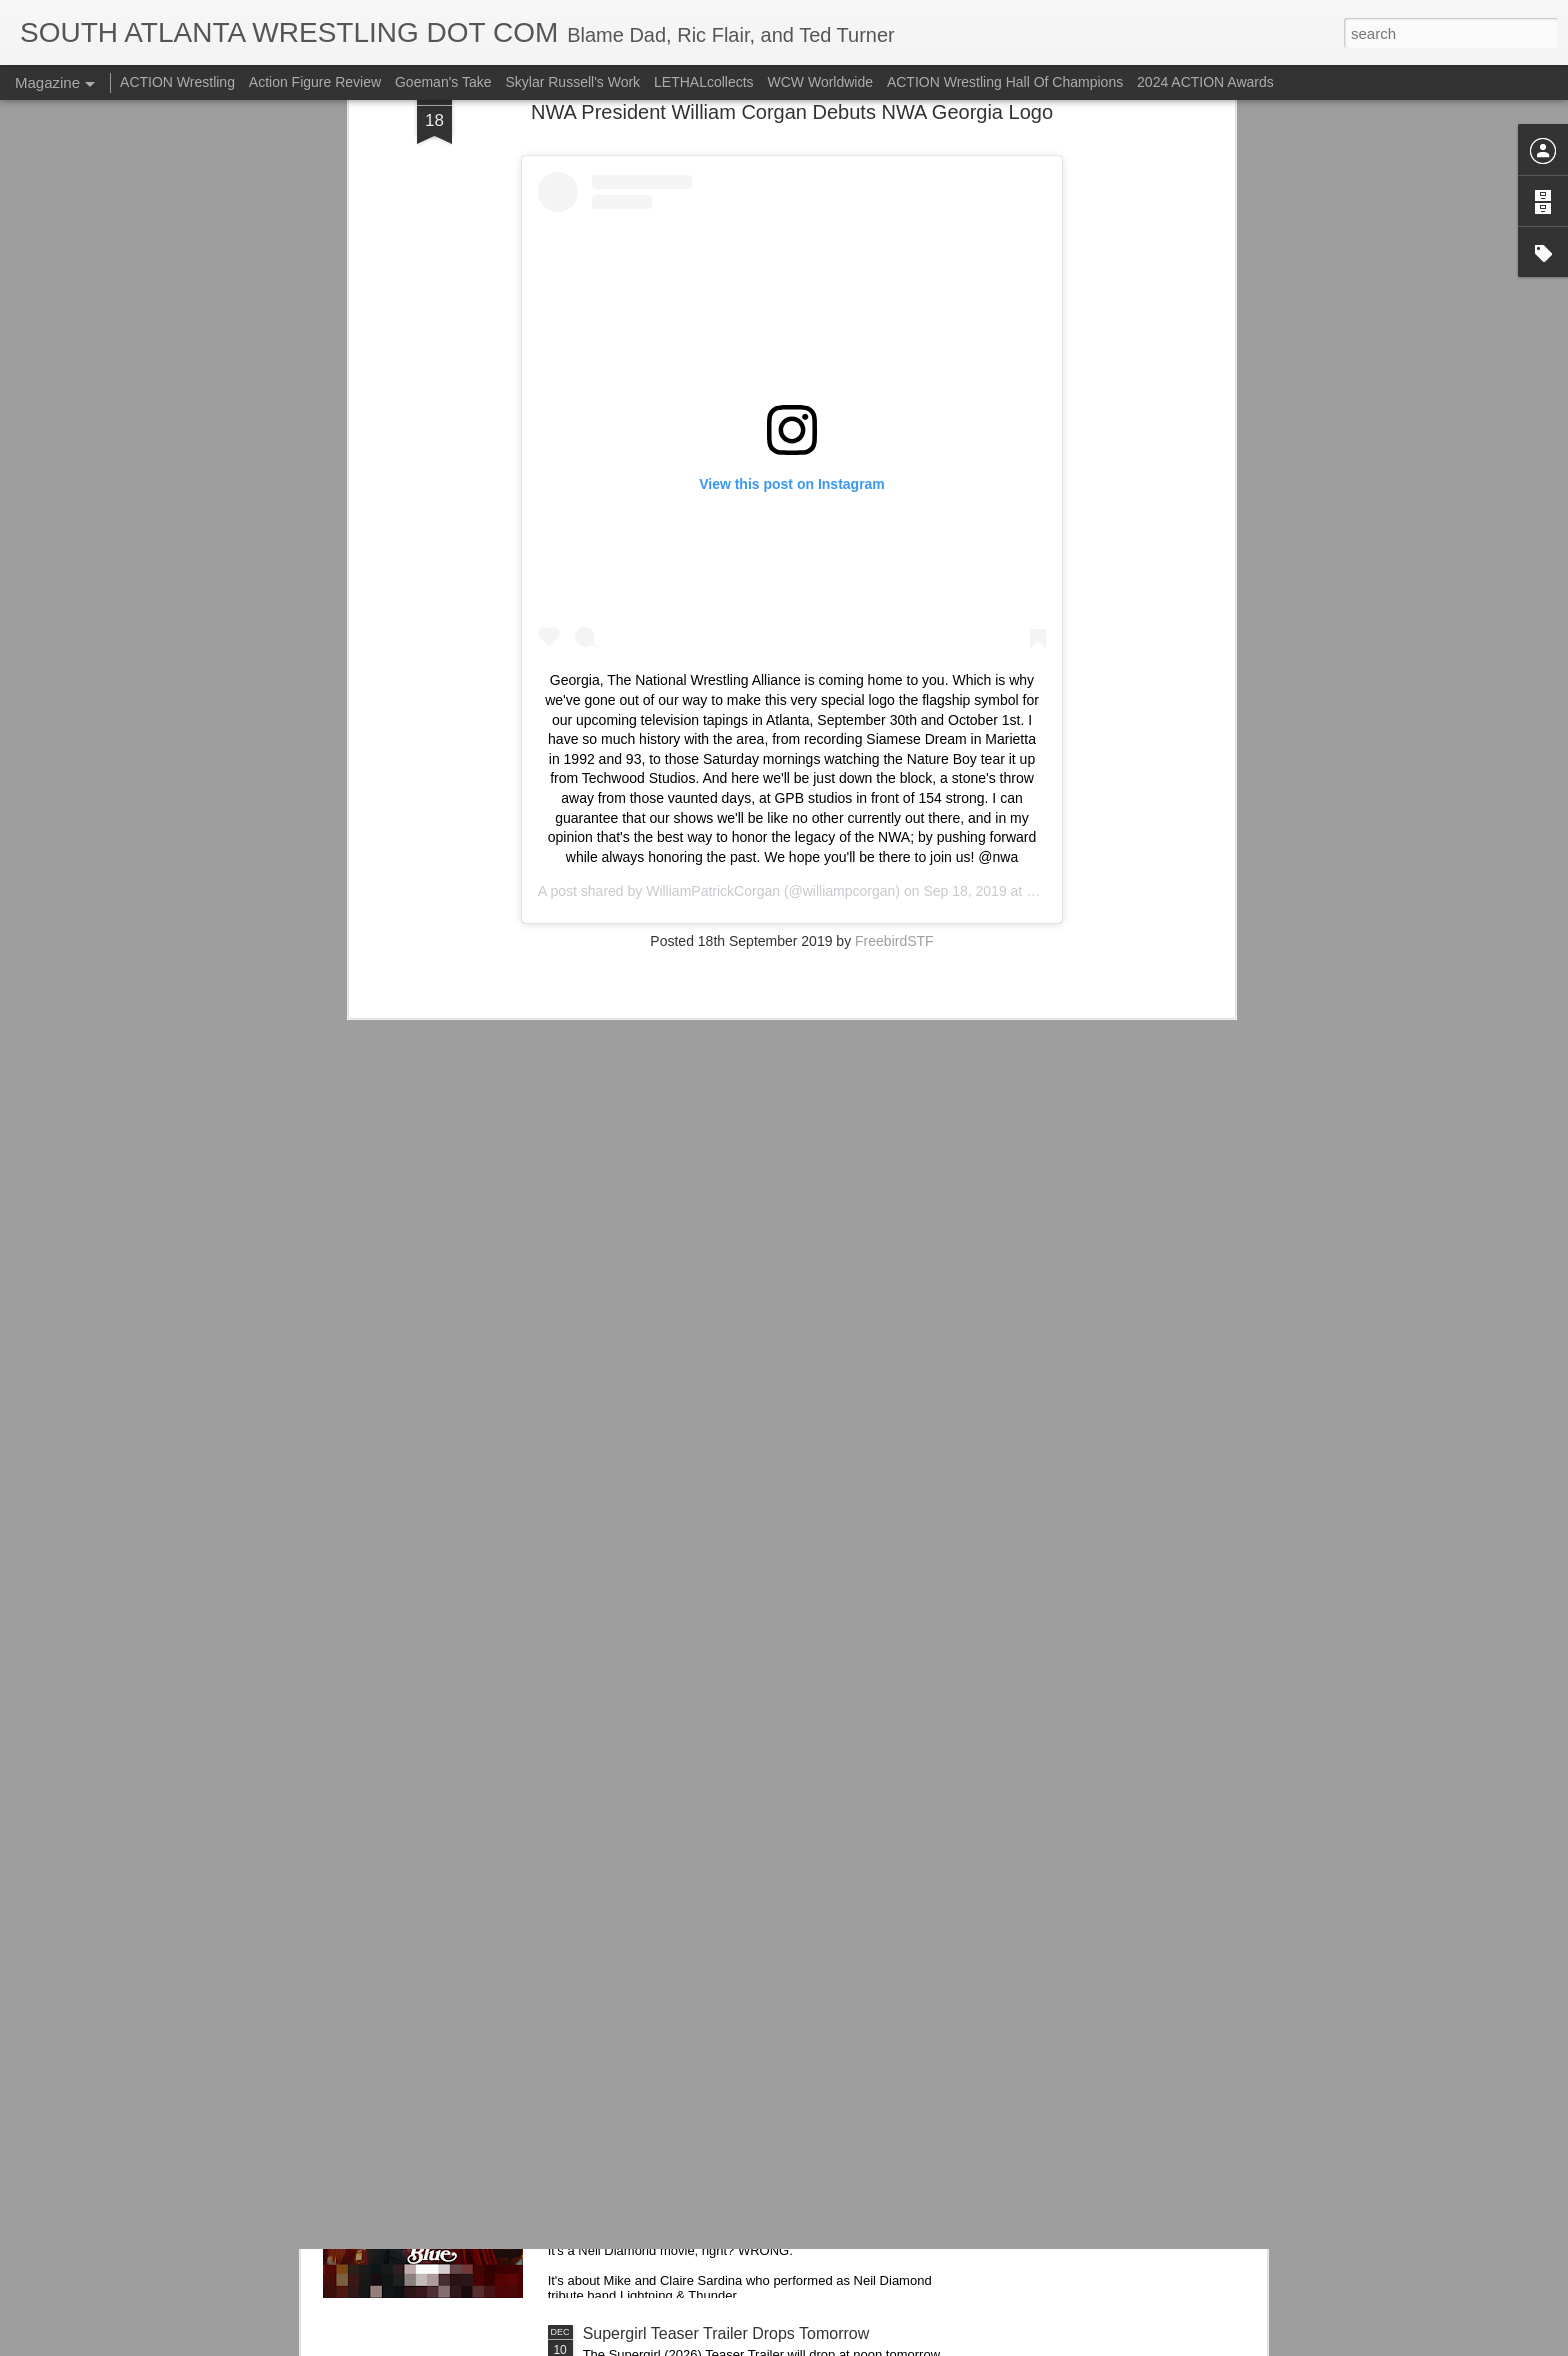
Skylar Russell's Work (572, 82)
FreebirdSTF (894, 649)
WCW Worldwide (821, 82)
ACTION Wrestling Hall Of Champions (1005, 82)
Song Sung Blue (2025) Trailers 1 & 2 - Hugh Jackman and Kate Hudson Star (742, 2115)
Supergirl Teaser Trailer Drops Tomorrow (726, 2333)
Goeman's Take (443, 82)
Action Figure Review (315, 82)
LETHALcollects (704, 82)
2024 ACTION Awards (1205, 82)
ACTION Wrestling (177, 82)
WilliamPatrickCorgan (713, 599)
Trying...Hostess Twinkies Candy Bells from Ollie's (760, 1879)
